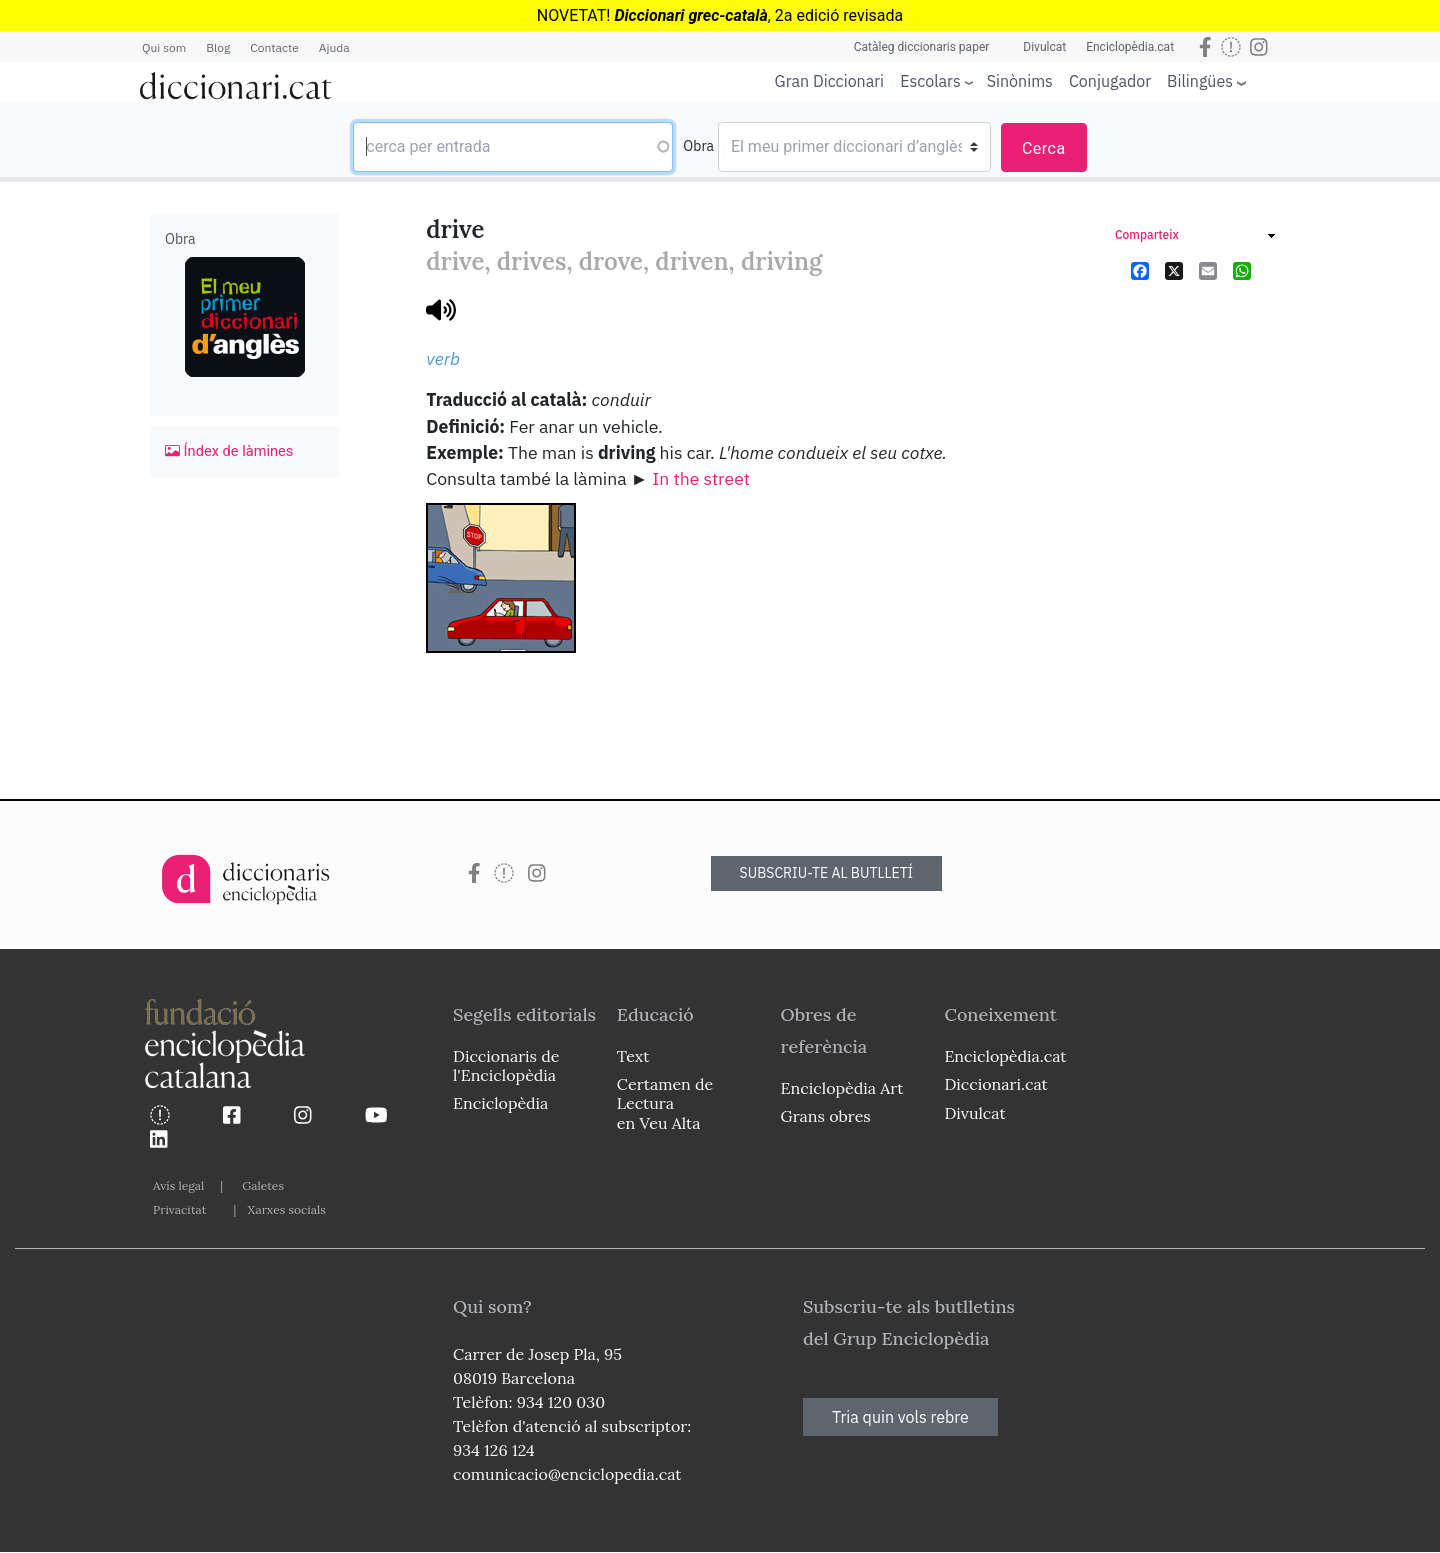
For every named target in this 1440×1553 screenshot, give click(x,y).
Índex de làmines (229, 451)
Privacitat (179, 1209)
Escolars (930, 80)
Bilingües (1200, 80)
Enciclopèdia (500, 1103)
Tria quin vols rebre (900, 1417)
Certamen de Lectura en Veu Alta (665, 1103)
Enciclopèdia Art (842, 1088)
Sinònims (1020, 81)
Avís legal (178, 1185)
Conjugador (1110, 81)
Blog (218, 47)
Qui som (164, 47)
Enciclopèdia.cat (1130, 47)
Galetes (263, 1185)
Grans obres (826, 1116)
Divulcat (1044, 47)
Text (633, 1056)
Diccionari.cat (995, 1084)
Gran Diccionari (830, 81)
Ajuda (334, 47)
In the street (701, 478)
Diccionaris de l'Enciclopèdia (506, 1065)
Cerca (1044, 148)
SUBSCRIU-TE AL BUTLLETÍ (827, 873)
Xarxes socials (286, 1209)
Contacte (274, 47)
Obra (698, 146)
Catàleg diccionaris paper (922, 47)
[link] (1195, 237)
